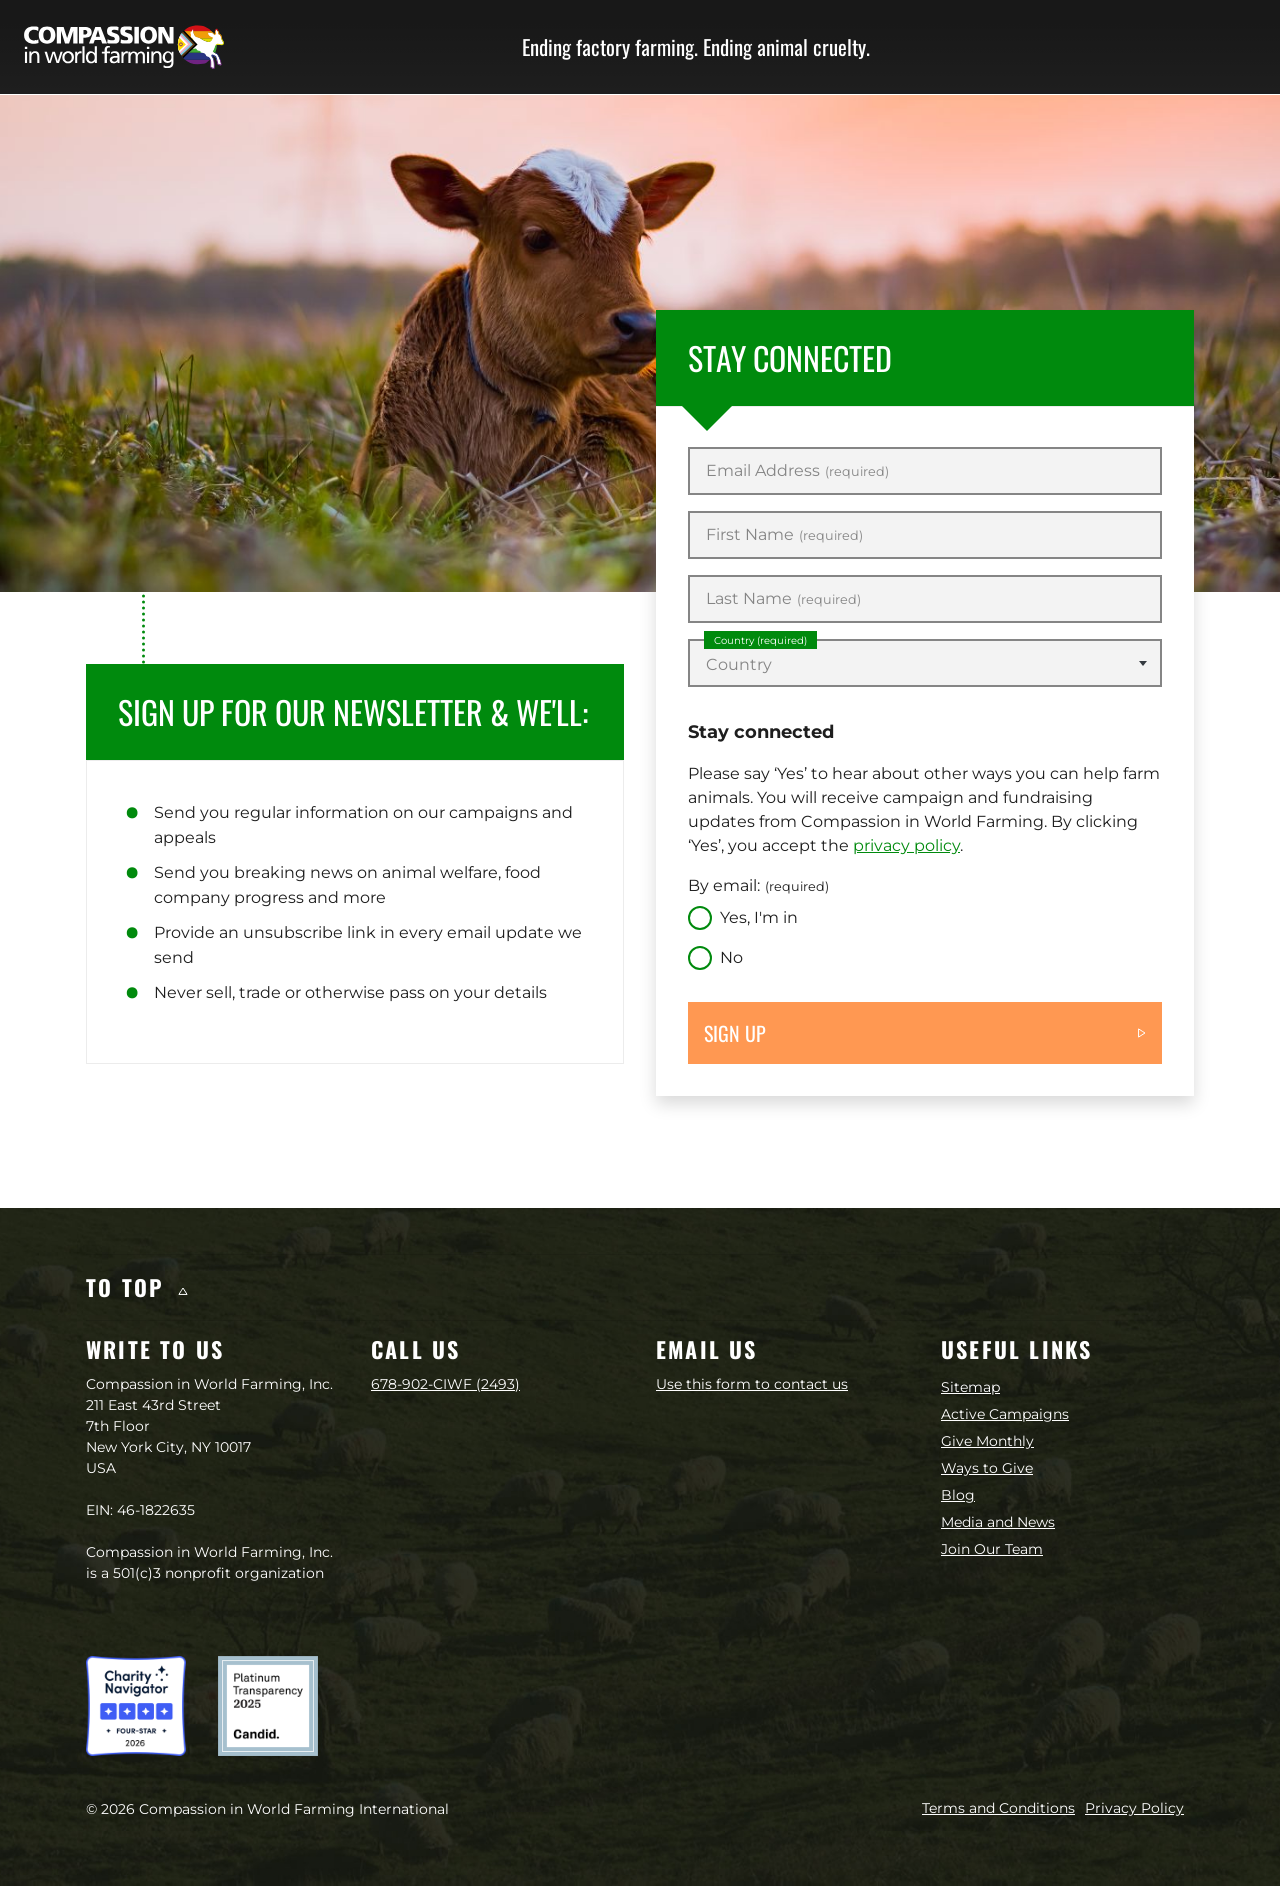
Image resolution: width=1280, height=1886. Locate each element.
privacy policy (906, 845)
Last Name (783, 599)
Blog (958, 1495)
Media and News (998, 1522)
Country (760, 640)
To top (136, 1287)
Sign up (735, 1033)
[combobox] (925, 663)
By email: (758, 885)
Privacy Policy (1134, 1808)
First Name (784, 535)
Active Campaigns (1005, 1414)
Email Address (797, 471)
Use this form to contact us (752, 1384)
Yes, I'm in (759, 917)
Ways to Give (987, 1468)
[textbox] (925, 665)
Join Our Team (992, 1549)
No (731, 957)
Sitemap (970, 1387)
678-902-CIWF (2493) (445, 1384)
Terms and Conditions (998, 1808)
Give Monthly (987, 1441)
